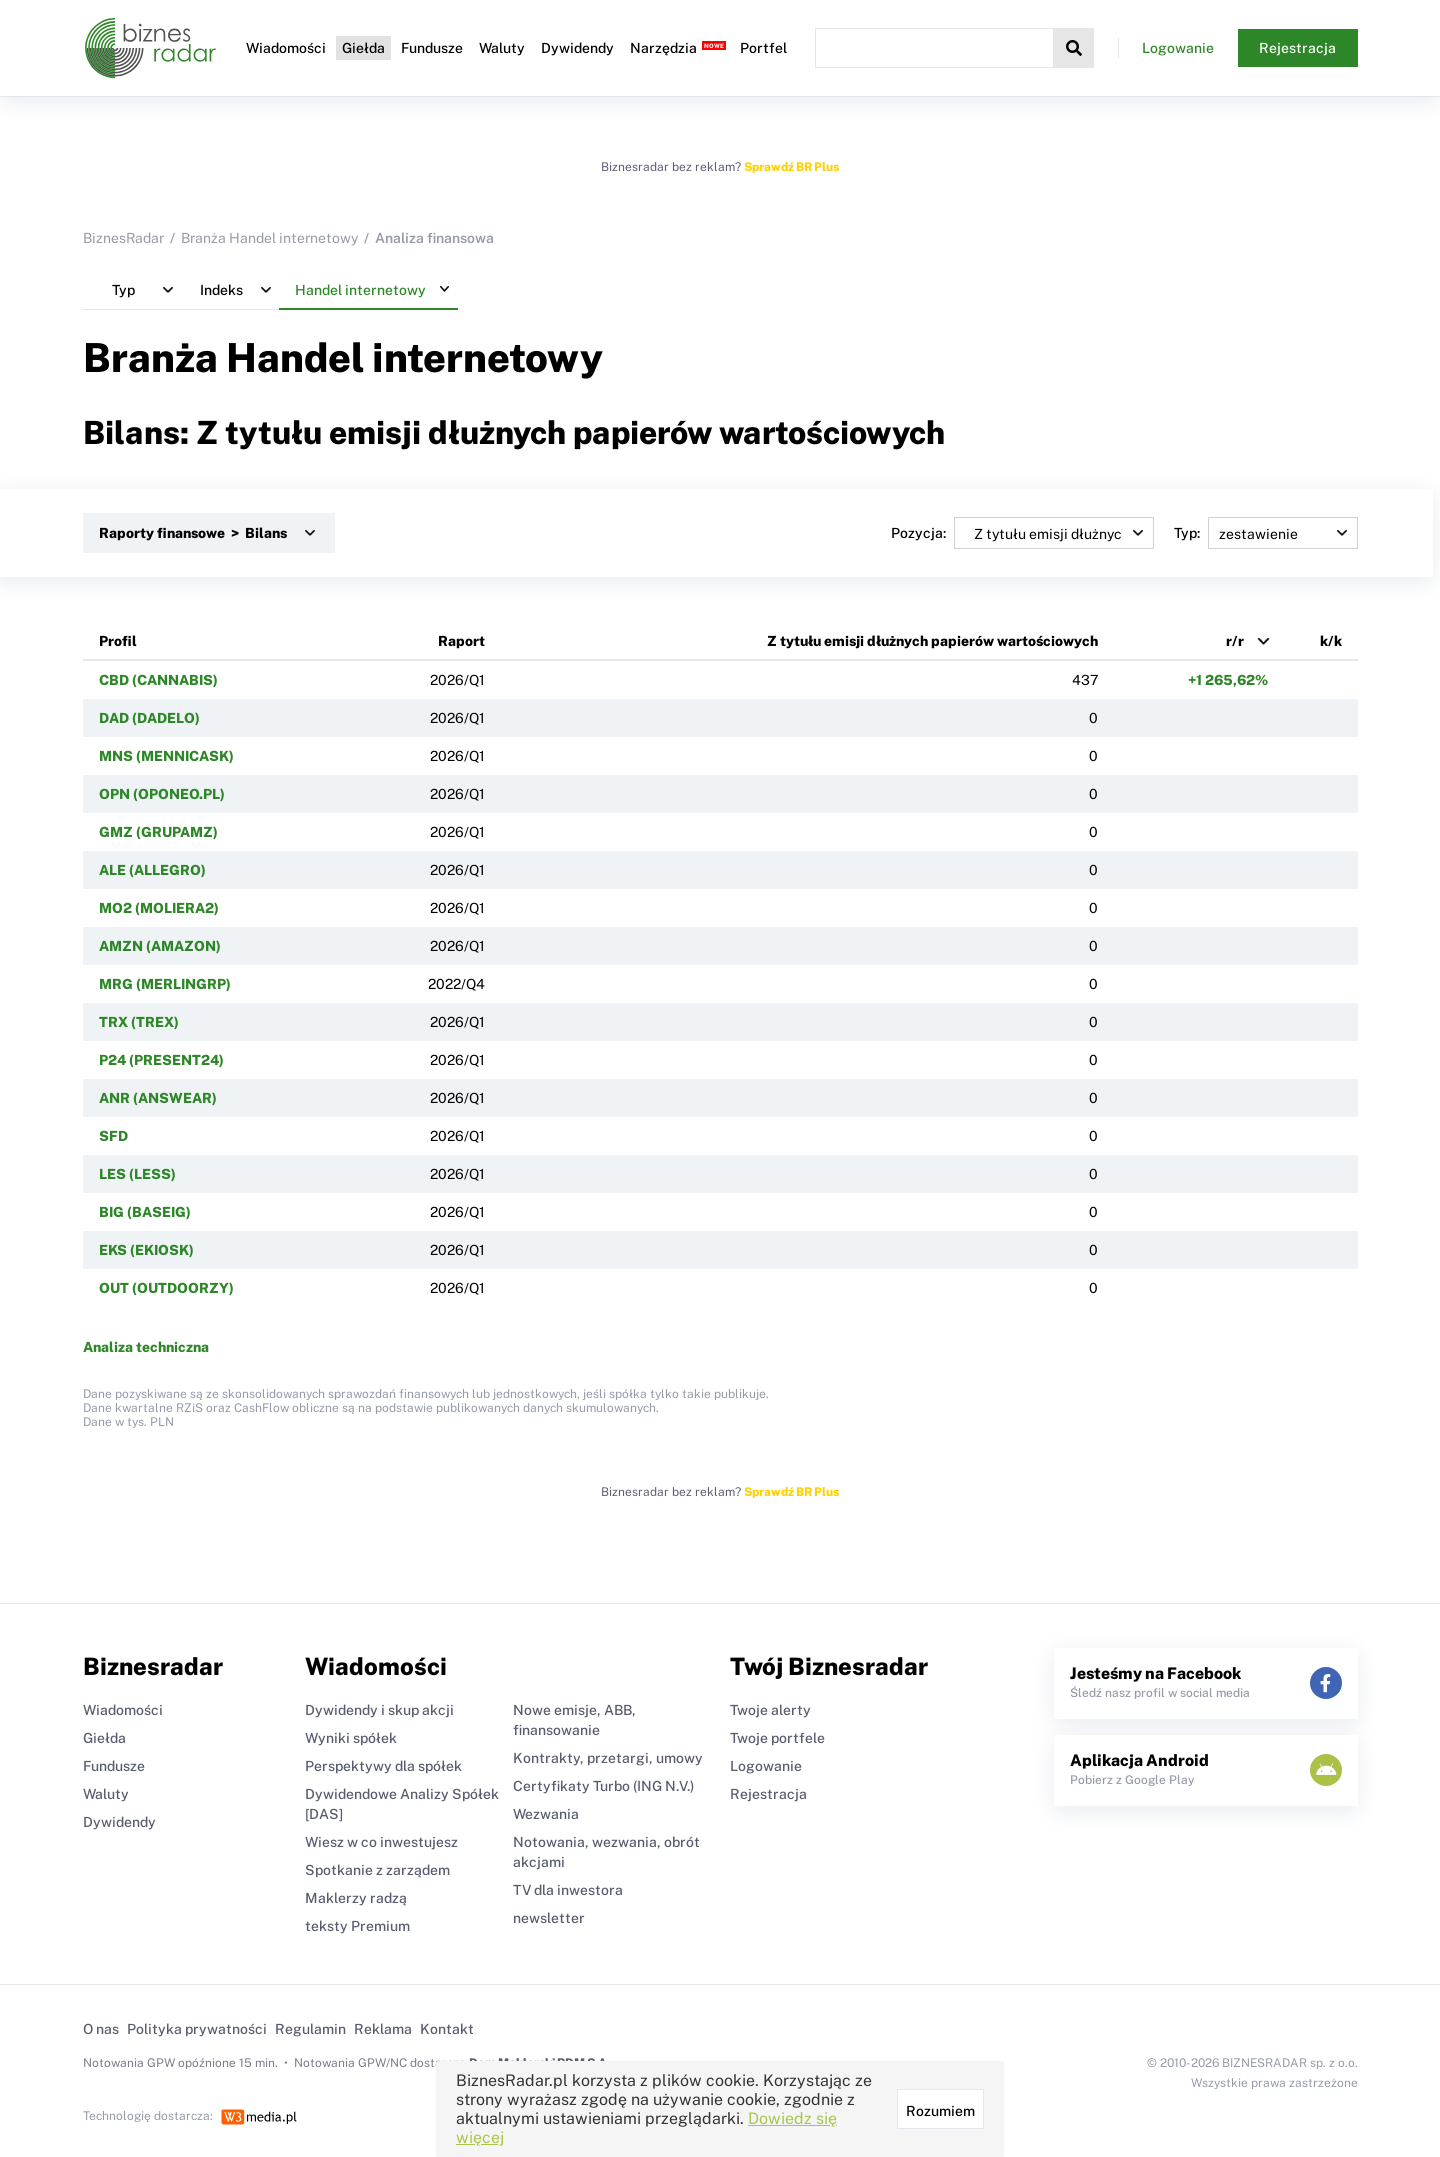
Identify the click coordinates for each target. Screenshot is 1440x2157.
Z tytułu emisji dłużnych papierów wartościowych (932, 641)
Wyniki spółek (351, 1738)
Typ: (1266, 533)
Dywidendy (577, 48)
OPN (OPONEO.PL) (162, 794)
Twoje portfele (777, 1738)
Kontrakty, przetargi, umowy (608, 1758)
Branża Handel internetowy (269, 238)
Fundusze (432, 48)
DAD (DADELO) (149, 718)
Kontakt (447, 2029)
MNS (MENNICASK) (166, 756)
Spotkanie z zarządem (377, 1870)
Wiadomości (286, 48)
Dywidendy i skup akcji (379, 1710)
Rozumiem (940, 2111)
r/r (1235, 641)
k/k (1331, 641)
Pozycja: (1022, 533)
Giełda (363, 48)
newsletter (549, 1918)
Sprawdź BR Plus (791, 167)
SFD (113, 1136)
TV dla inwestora (568, 1890)
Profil (118, 641)
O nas (101, 2029)
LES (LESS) (137, 1174)
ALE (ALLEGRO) (152, 870)
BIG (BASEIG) (145, 1212)
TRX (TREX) (139, 1022)
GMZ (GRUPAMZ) (158, 832)
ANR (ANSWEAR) (158, 1098)
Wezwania (546, 1814)
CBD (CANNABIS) (158, 680)
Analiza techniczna (146, 1347)
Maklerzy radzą (356, 1898)
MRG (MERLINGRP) (165, 984)
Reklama (383, 2029)
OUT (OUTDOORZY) (166, 1288)
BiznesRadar (123, 238)
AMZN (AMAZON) (160, 946)
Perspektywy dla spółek (383, 1766)
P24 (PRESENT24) (161, 1060)
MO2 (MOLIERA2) (159, 908)
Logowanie (1178, 48)
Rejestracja (1297, 48)
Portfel (763, 48)
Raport (461, 641)
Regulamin (310, 2029)
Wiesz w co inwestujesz (381, 1842)
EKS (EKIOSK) (146, 1250)
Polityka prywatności (197, 2029)
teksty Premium (357, 1926)
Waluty (502, 48)
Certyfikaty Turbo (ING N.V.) (603, 1786)
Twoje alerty (770, 1710)
